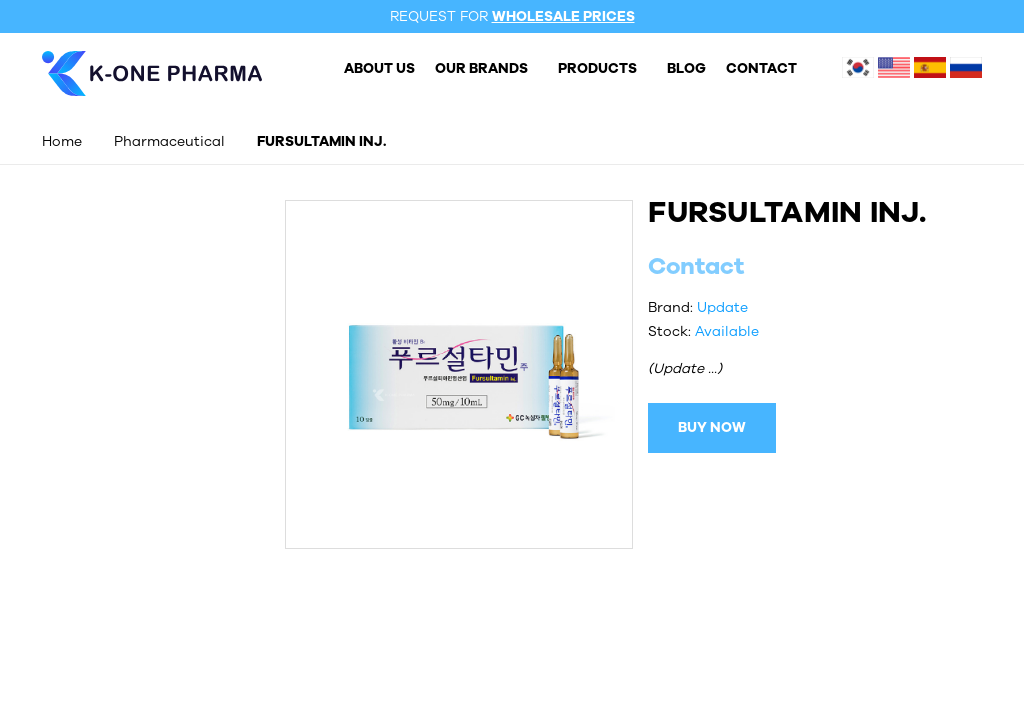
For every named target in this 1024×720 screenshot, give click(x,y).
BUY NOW (712, 427)
